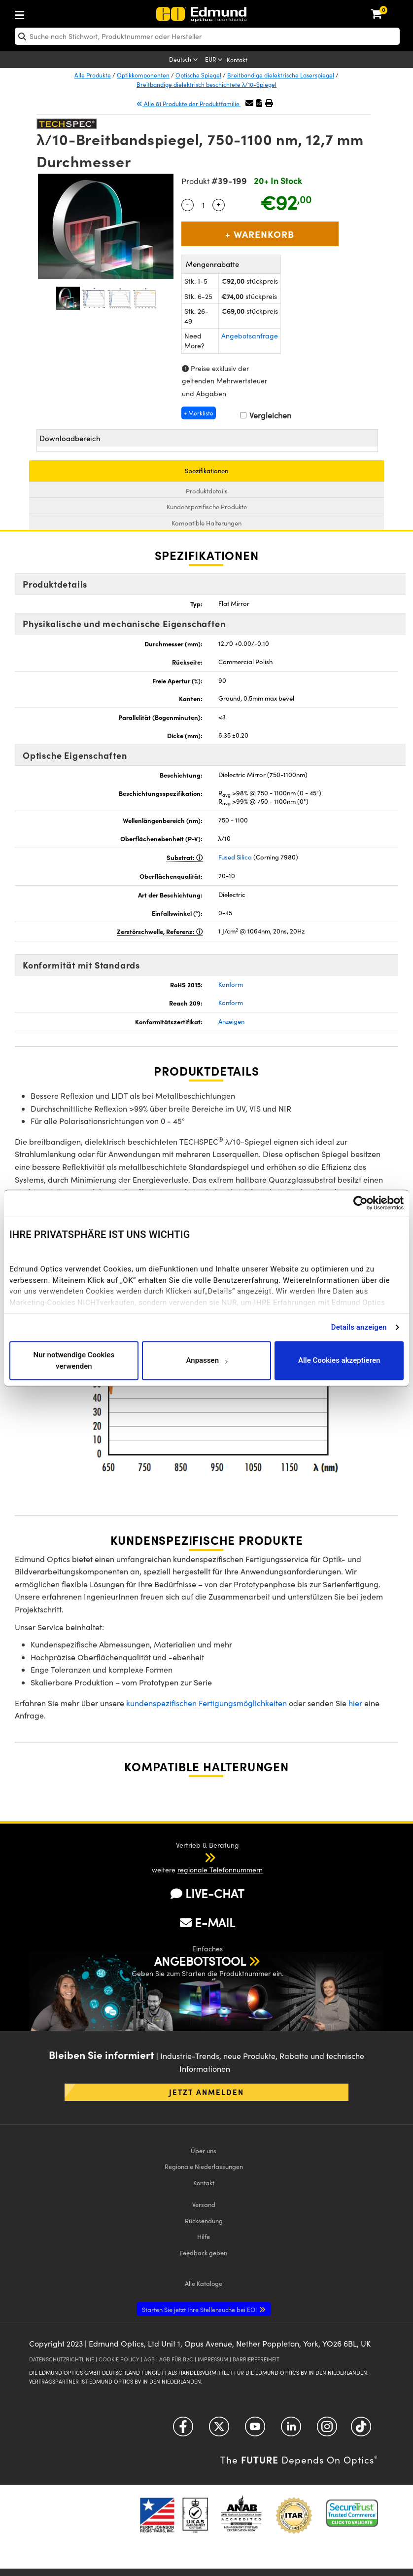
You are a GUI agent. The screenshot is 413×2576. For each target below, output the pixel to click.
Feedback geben (203, 2252)
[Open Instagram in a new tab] (327, 2430)
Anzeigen (231, 1021)
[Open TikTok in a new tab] (361, 2430)
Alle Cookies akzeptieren (339, 1360)
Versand (203, 2204)
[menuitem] (52, 13)
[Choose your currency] (215, 60)
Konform (230, 984)
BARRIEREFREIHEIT (256, 2359)
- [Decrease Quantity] (187, 204)
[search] (207, 36)
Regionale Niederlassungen (204, 2166)
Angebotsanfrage (249, 335)
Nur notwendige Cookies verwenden (74, 1360)
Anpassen (206, 1360)
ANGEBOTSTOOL (200, 1961)
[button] (259, 103)
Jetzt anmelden (206, 2092)
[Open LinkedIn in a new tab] (291, 2430)
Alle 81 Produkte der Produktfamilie (189, 104)
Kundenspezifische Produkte (207, 506)
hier (355, 1703)
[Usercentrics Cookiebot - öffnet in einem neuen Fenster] (360, 1202)
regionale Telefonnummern (220, 1869)
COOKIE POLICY (119, 2359)
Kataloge (203, 2283)
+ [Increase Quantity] (218, 204)
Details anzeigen (359, 1327)
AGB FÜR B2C (176, 2359)
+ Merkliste (198, 413)
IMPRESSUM (213, 2359)
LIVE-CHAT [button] (207, 1893)
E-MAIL (207, 1922)
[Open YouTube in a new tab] (255, 2430)
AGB (149, 2359)
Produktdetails (207, 490)
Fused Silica (235, 857)
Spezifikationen (206, 470)
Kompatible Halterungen (206, 523)
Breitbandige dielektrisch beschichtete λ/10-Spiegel (206, 84)
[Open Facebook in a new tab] (183, 2430)
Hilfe (203, 2236)
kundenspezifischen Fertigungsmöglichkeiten (206, 1703)
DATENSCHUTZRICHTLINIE (61, 2359)
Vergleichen (265, 415)
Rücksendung (204, 2220)
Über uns (203, 2150)
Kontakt (237, 60)
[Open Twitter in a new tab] (219, 2430)
